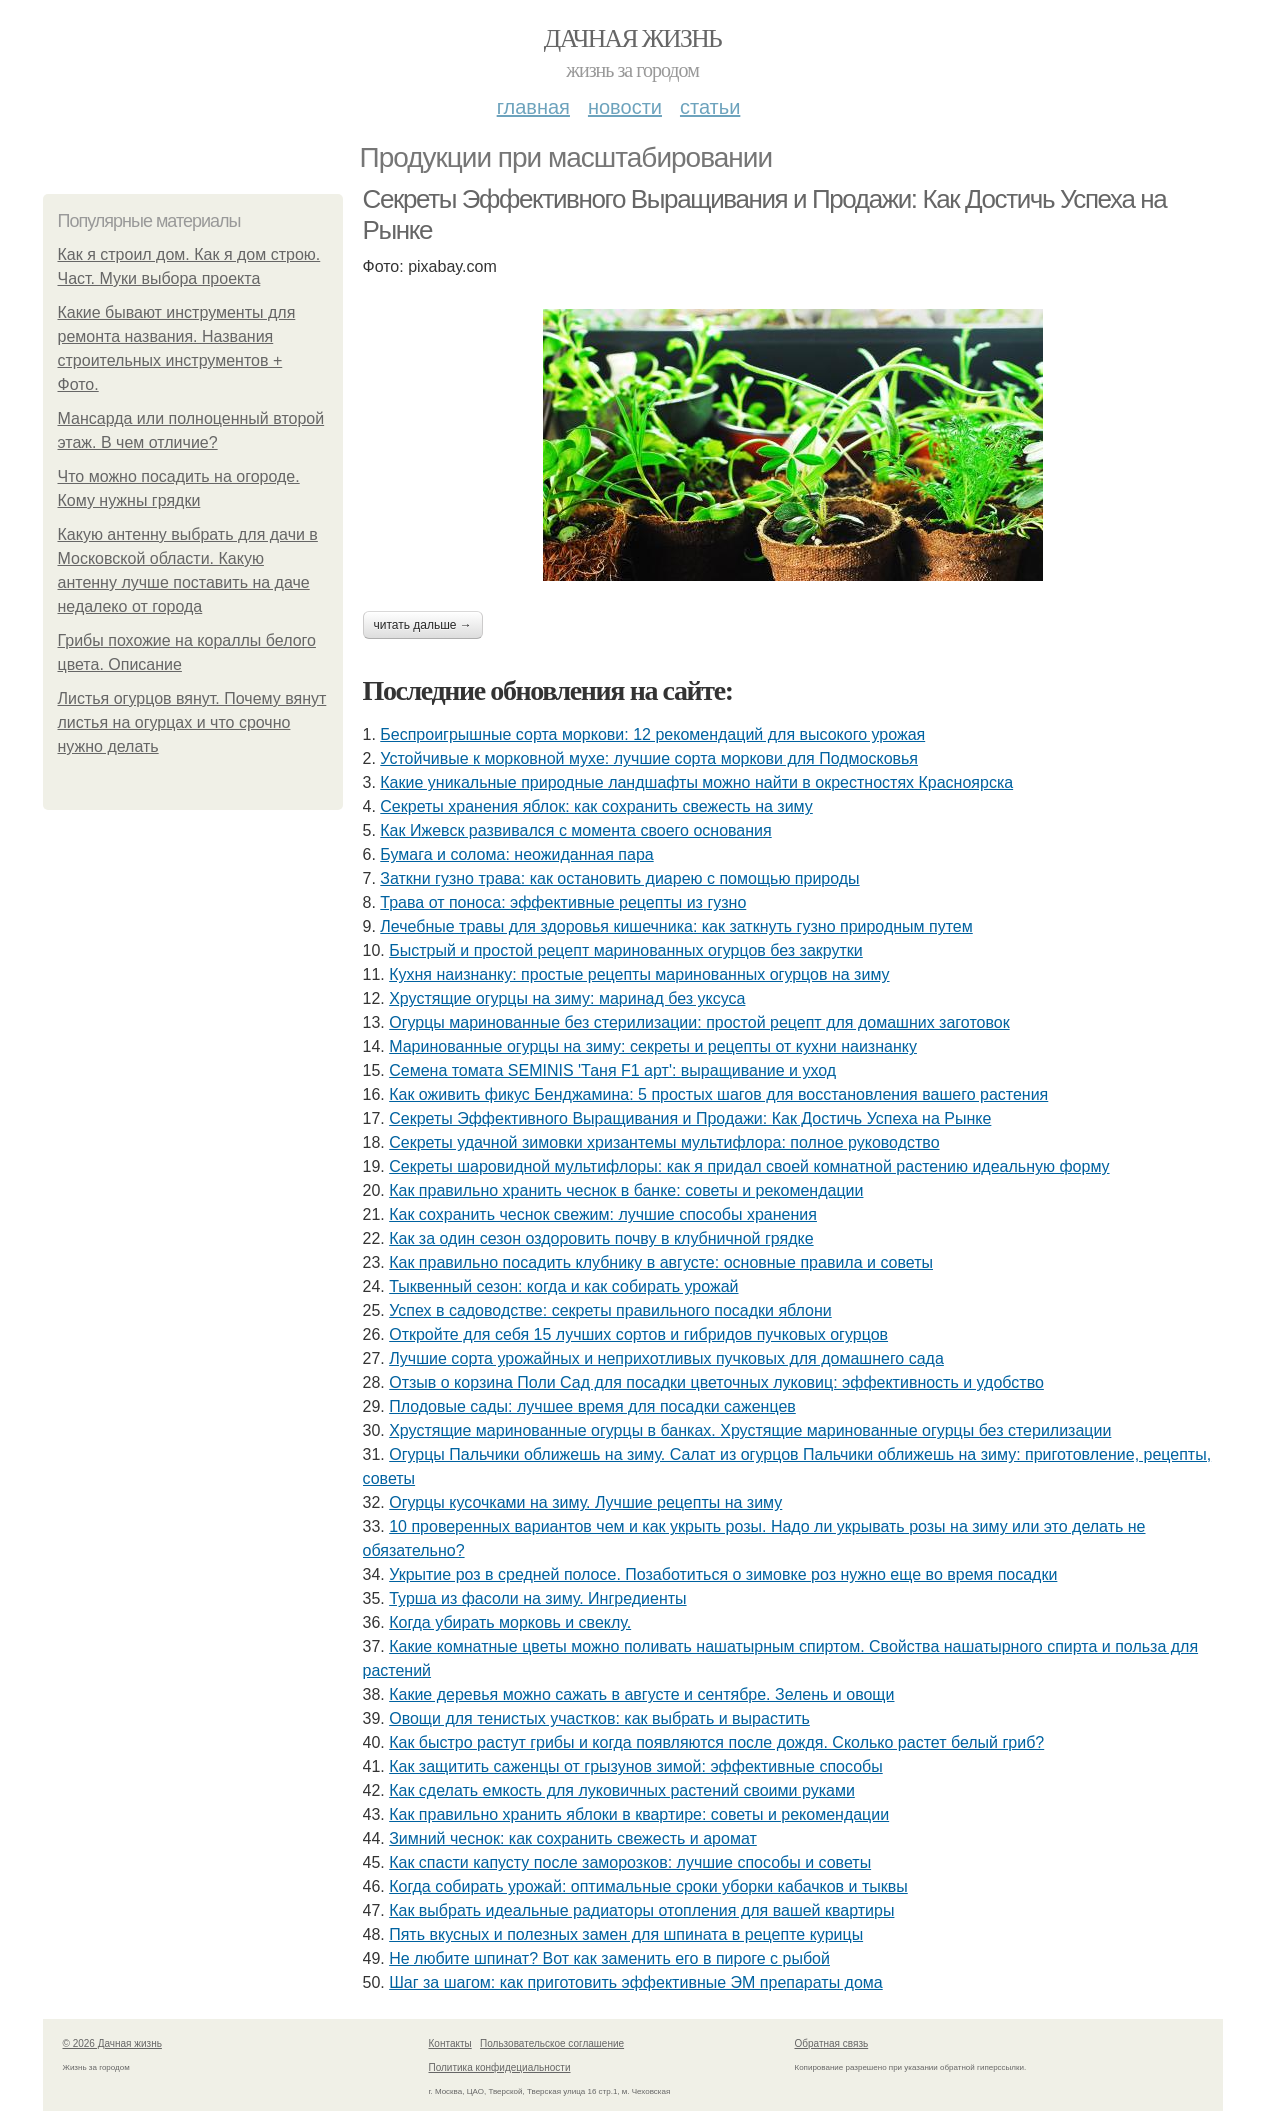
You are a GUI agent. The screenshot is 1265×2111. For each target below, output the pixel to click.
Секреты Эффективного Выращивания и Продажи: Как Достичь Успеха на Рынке (690, 1118)
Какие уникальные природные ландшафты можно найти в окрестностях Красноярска (696, 782)
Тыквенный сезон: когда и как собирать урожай (563, 1286)
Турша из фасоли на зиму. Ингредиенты (537, 1598)
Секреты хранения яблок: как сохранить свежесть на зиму (596, 806)
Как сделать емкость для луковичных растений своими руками (622, 1790)
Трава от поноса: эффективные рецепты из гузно (563, 902)
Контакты (450, 2043)
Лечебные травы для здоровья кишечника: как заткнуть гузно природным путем (676, 926)
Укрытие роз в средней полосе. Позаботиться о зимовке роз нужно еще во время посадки (723, 1574)
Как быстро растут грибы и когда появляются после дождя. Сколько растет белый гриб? (716, 1742)
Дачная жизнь (632, 38)
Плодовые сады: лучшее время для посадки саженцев (592, 1406)
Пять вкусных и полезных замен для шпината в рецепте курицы (626, 1934)
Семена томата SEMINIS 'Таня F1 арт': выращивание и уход (612, 1070)
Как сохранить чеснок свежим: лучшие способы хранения (603, 1214)
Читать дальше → (423, 625)
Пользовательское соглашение (552, 2043)
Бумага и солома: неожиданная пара (516, 854)
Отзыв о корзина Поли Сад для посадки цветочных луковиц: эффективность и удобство (716, 1382)
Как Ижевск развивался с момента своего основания (575, 830)
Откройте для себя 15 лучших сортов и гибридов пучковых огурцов (638, 1334)
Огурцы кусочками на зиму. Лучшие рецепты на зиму (585, 1502)
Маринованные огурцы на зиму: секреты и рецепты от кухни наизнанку (653, 1046)
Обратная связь (832, 2043)
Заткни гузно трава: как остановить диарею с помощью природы (619, 878)
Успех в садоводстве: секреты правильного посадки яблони (610, 1310)
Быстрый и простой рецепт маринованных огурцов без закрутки (626, 950)
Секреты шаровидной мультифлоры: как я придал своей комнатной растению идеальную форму (749, 1166)
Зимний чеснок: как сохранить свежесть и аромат (573, 1838)
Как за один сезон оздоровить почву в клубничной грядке (601, 1238)
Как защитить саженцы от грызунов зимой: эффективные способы (636, 1766)
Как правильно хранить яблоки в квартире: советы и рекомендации (639, 1814)
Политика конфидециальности (500, 2067)
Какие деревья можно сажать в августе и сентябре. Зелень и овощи (641, 1694)
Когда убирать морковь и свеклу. (510, 1622)
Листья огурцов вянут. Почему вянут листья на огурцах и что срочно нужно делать (192, 722)
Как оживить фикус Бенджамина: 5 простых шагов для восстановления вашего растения (718, 1094)
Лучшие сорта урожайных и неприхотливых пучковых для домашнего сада (666, 1358)
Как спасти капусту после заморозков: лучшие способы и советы (630, 1862)
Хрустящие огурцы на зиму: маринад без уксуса (567, 998)
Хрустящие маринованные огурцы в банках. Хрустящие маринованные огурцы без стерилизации (750, 1430)
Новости (625, 107)
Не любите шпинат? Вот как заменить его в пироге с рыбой (609, 1958)
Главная (533, 107)
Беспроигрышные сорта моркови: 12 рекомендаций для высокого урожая (652, 734)
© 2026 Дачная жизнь (112, 2043)
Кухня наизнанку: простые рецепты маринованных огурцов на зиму (639, 974)
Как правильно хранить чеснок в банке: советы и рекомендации (626, 1190)
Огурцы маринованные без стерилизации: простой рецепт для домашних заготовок (699, 1022)
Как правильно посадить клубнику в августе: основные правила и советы (661, 1262)
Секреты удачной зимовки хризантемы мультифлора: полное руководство (664, 1142)
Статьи (710, 107)
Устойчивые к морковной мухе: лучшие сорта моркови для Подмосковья (649, 758)
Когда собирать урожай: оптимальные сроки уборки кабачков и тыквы (648, 1886)
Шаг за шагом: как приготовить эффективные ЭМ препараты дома (636, 1982)
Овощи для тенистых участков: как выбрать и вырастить (599, 1718)
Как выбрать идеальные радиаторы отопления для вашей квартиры (641, 1910)
